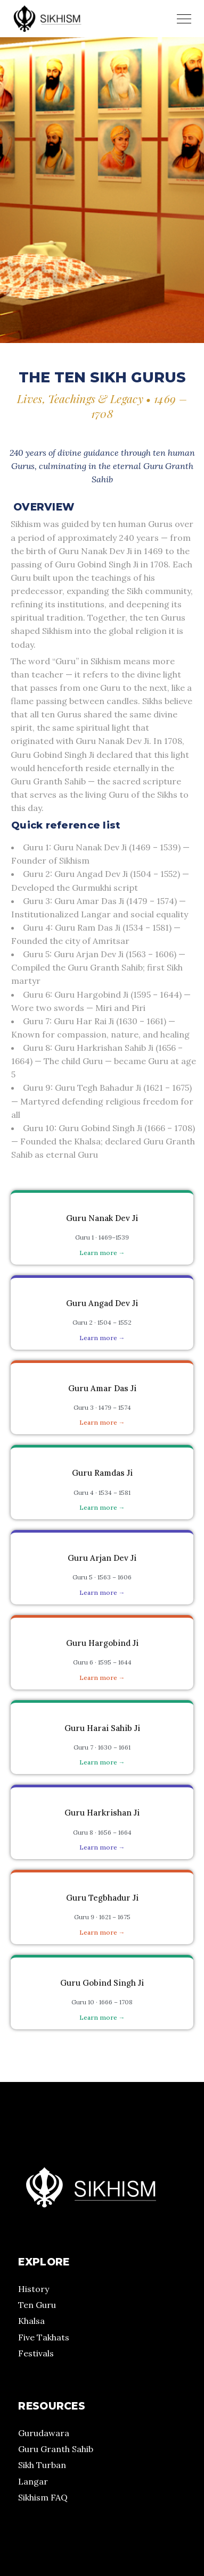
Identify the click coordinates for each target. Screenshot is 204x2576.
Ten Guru (37, 2304)
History (33, 2289)
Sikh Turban (42, 2465)
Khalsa (31, 2320)
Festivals (36, 2353)
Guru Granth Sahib (55, 2449)
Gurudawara (43, 2433)
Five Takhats (43, 2337)
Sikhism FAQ (43, 2497)
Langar (33, 2481)
